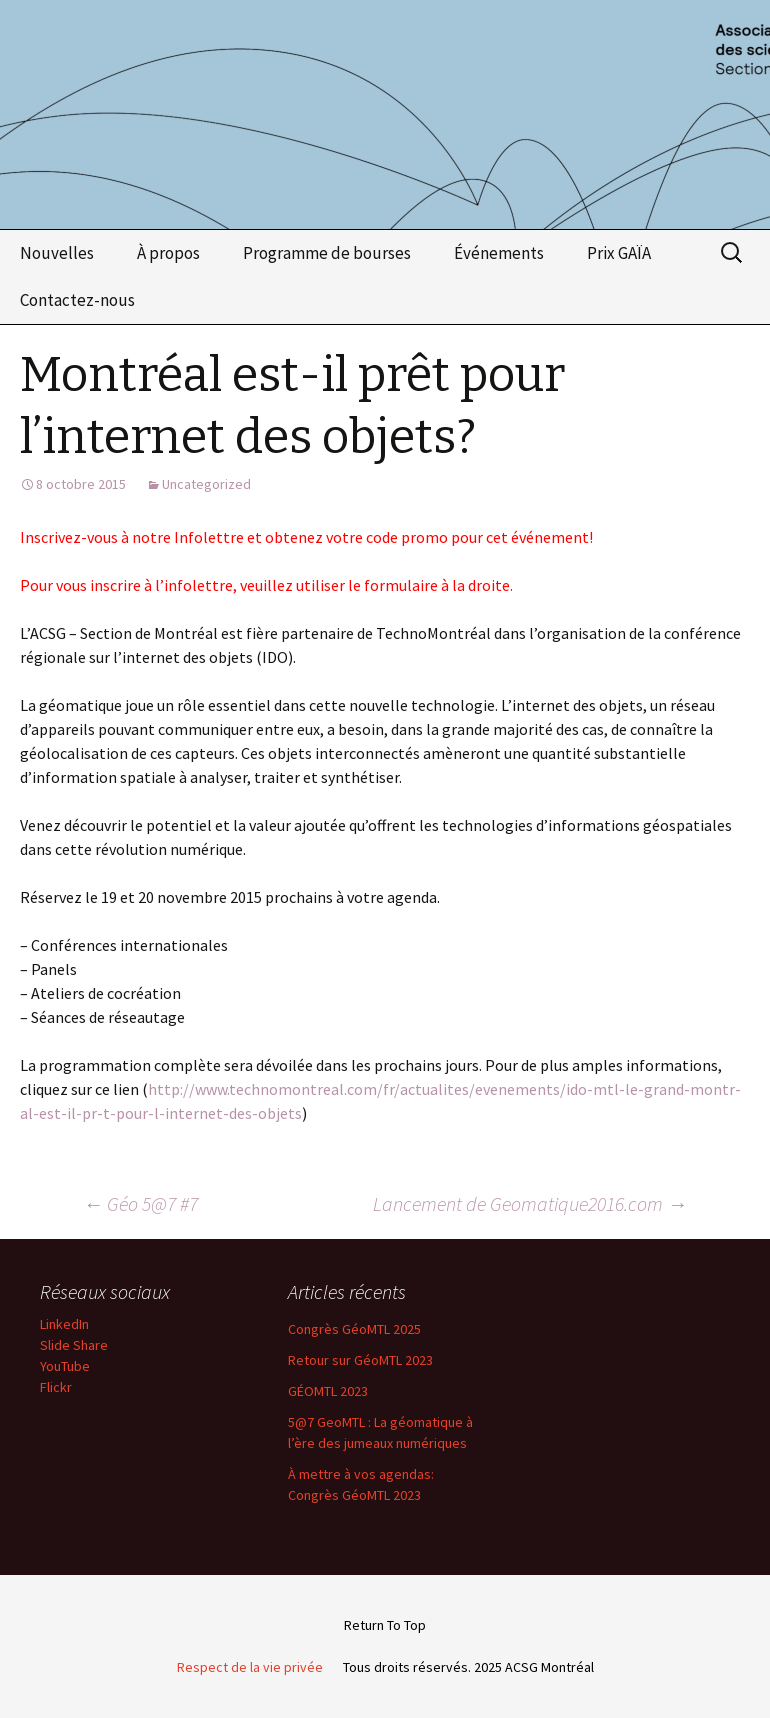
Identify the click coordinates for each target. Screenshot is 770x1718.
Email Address (171, 1608)
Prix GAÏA (619, 253)
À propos (168, 253)
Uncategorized (206, 484)
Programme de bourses (327, 253)
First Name (154, 1680)
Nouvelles (57, 253)
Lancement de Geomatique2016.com (530, 1203)
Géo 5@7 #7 (140, 1203)
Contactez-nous (77, 300)
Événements (499, 253)
